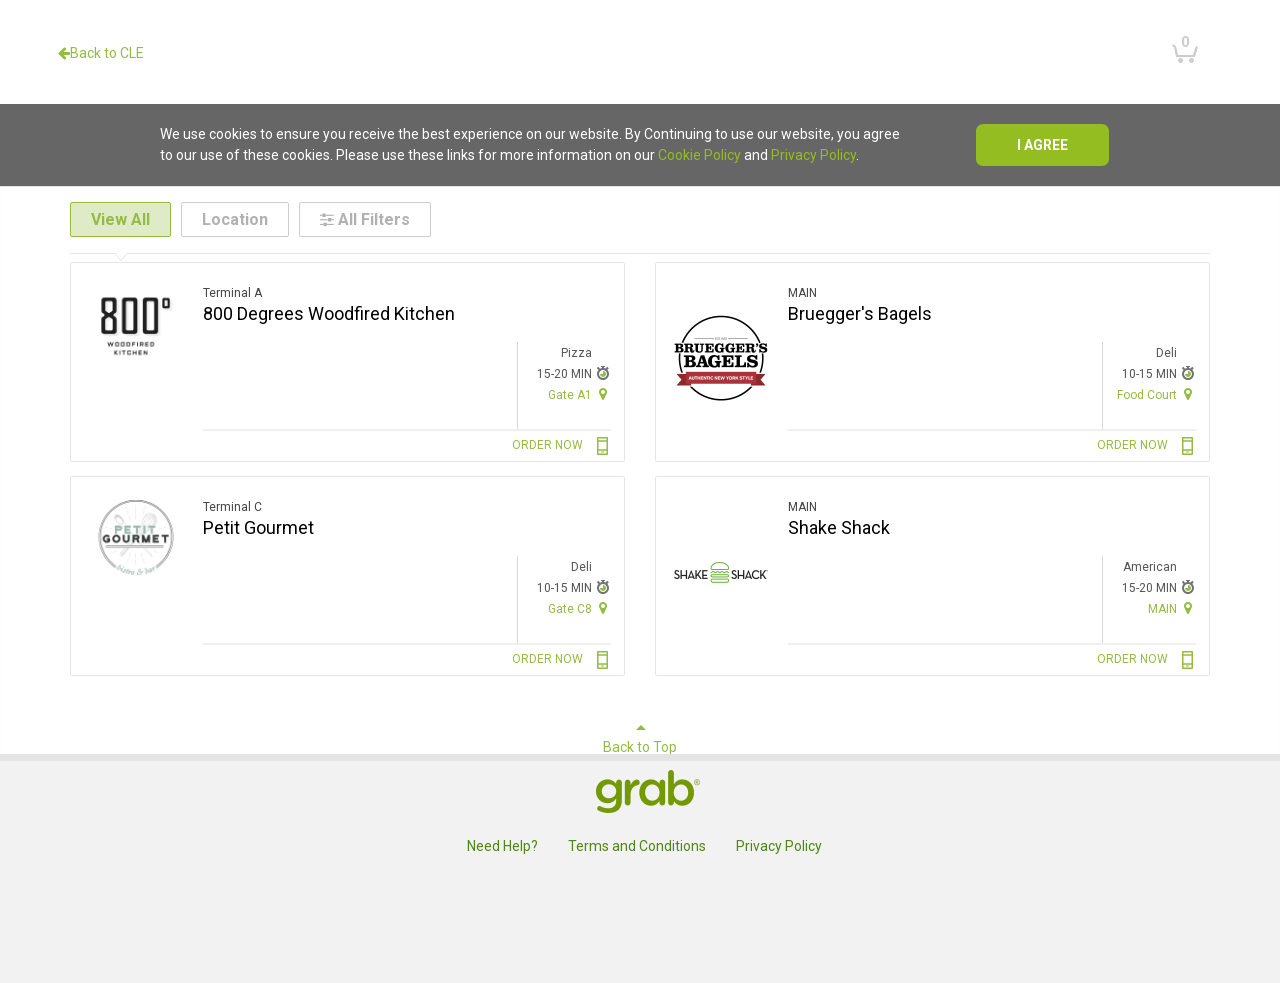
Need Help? (502, 846)
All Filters (365, 219)
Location (235, 219)
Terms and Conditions (637, 846)
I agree (1042, 145)
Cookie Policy (699, 155)
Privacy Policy (813, 155)
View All (120, 219)
